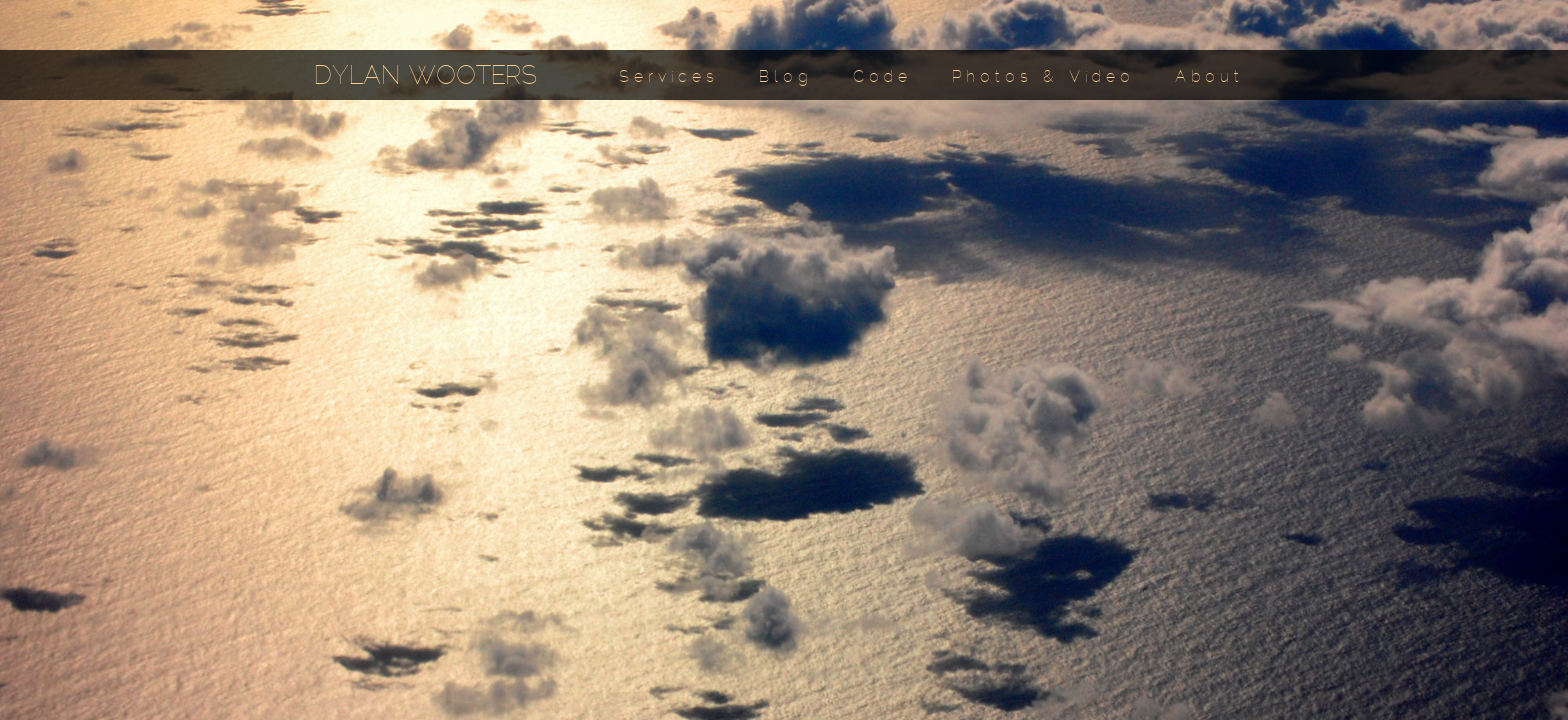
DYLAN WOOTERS (425, 77)
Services (669, 78)
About (1209, 78)
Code (882, 78)
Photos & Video (1043, 78)
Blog (786, 78)
